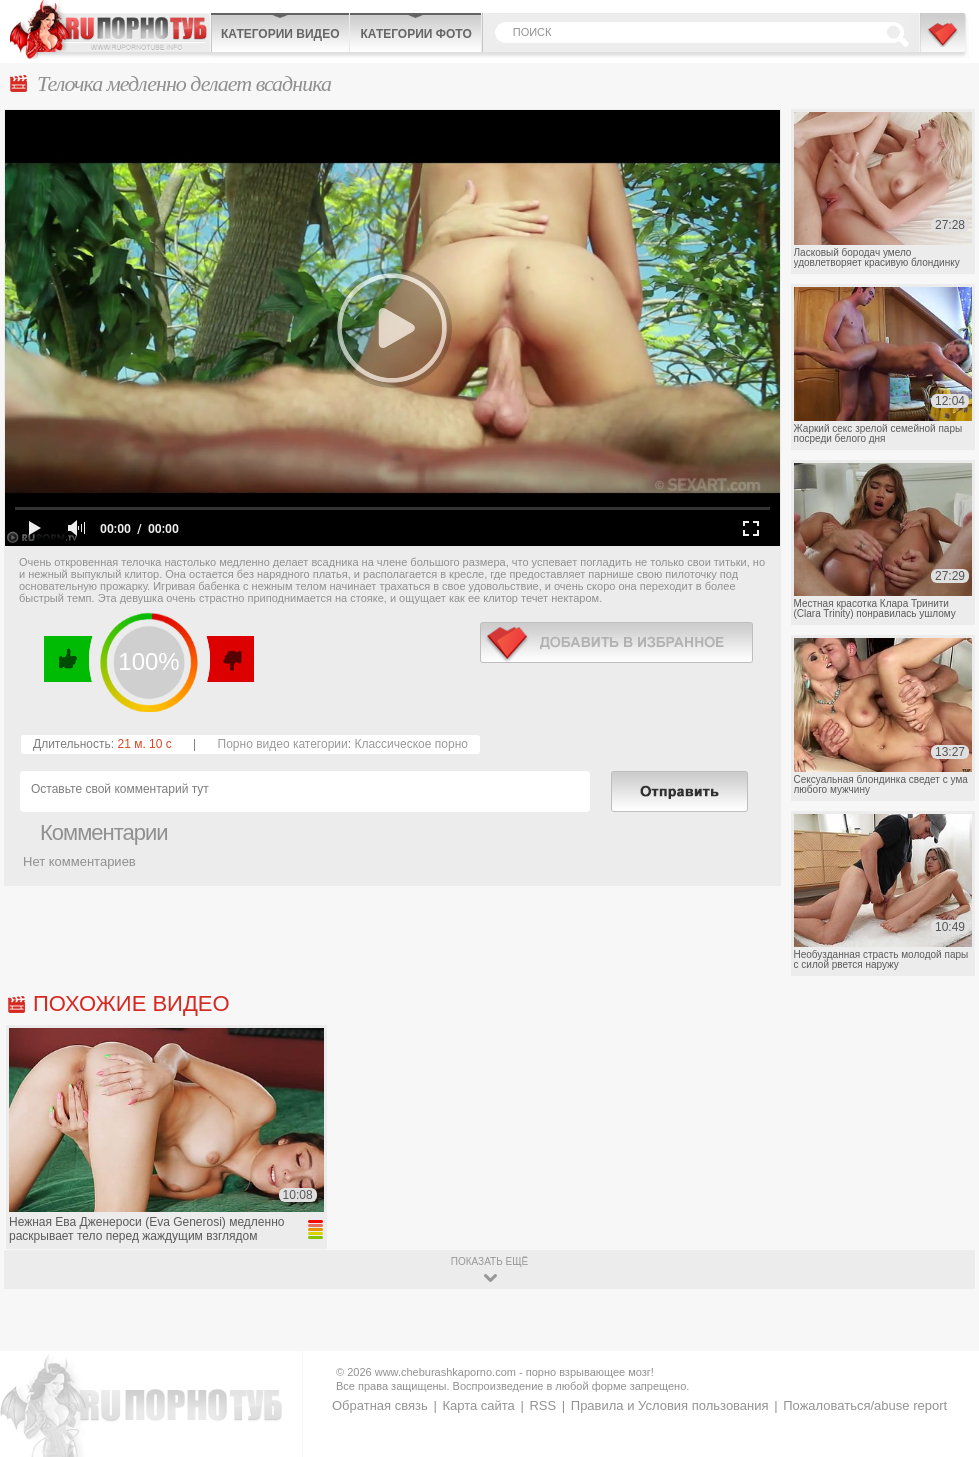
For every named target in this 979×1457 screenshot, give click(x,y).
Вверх (940, 1372)
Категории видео (280, 34)
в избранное (616, 642)
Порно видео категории (283, 744)
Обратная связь (380, 1405)
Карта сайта (478, 1405)
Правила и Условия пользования (670, 1405)
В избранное (944, 43)
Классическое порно (411, 744)
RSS (542, 1405)
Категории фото (415, 34)
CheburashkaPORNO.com (110, 29)
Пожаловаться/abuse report (865, 1405)
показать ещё (489, 1261)
